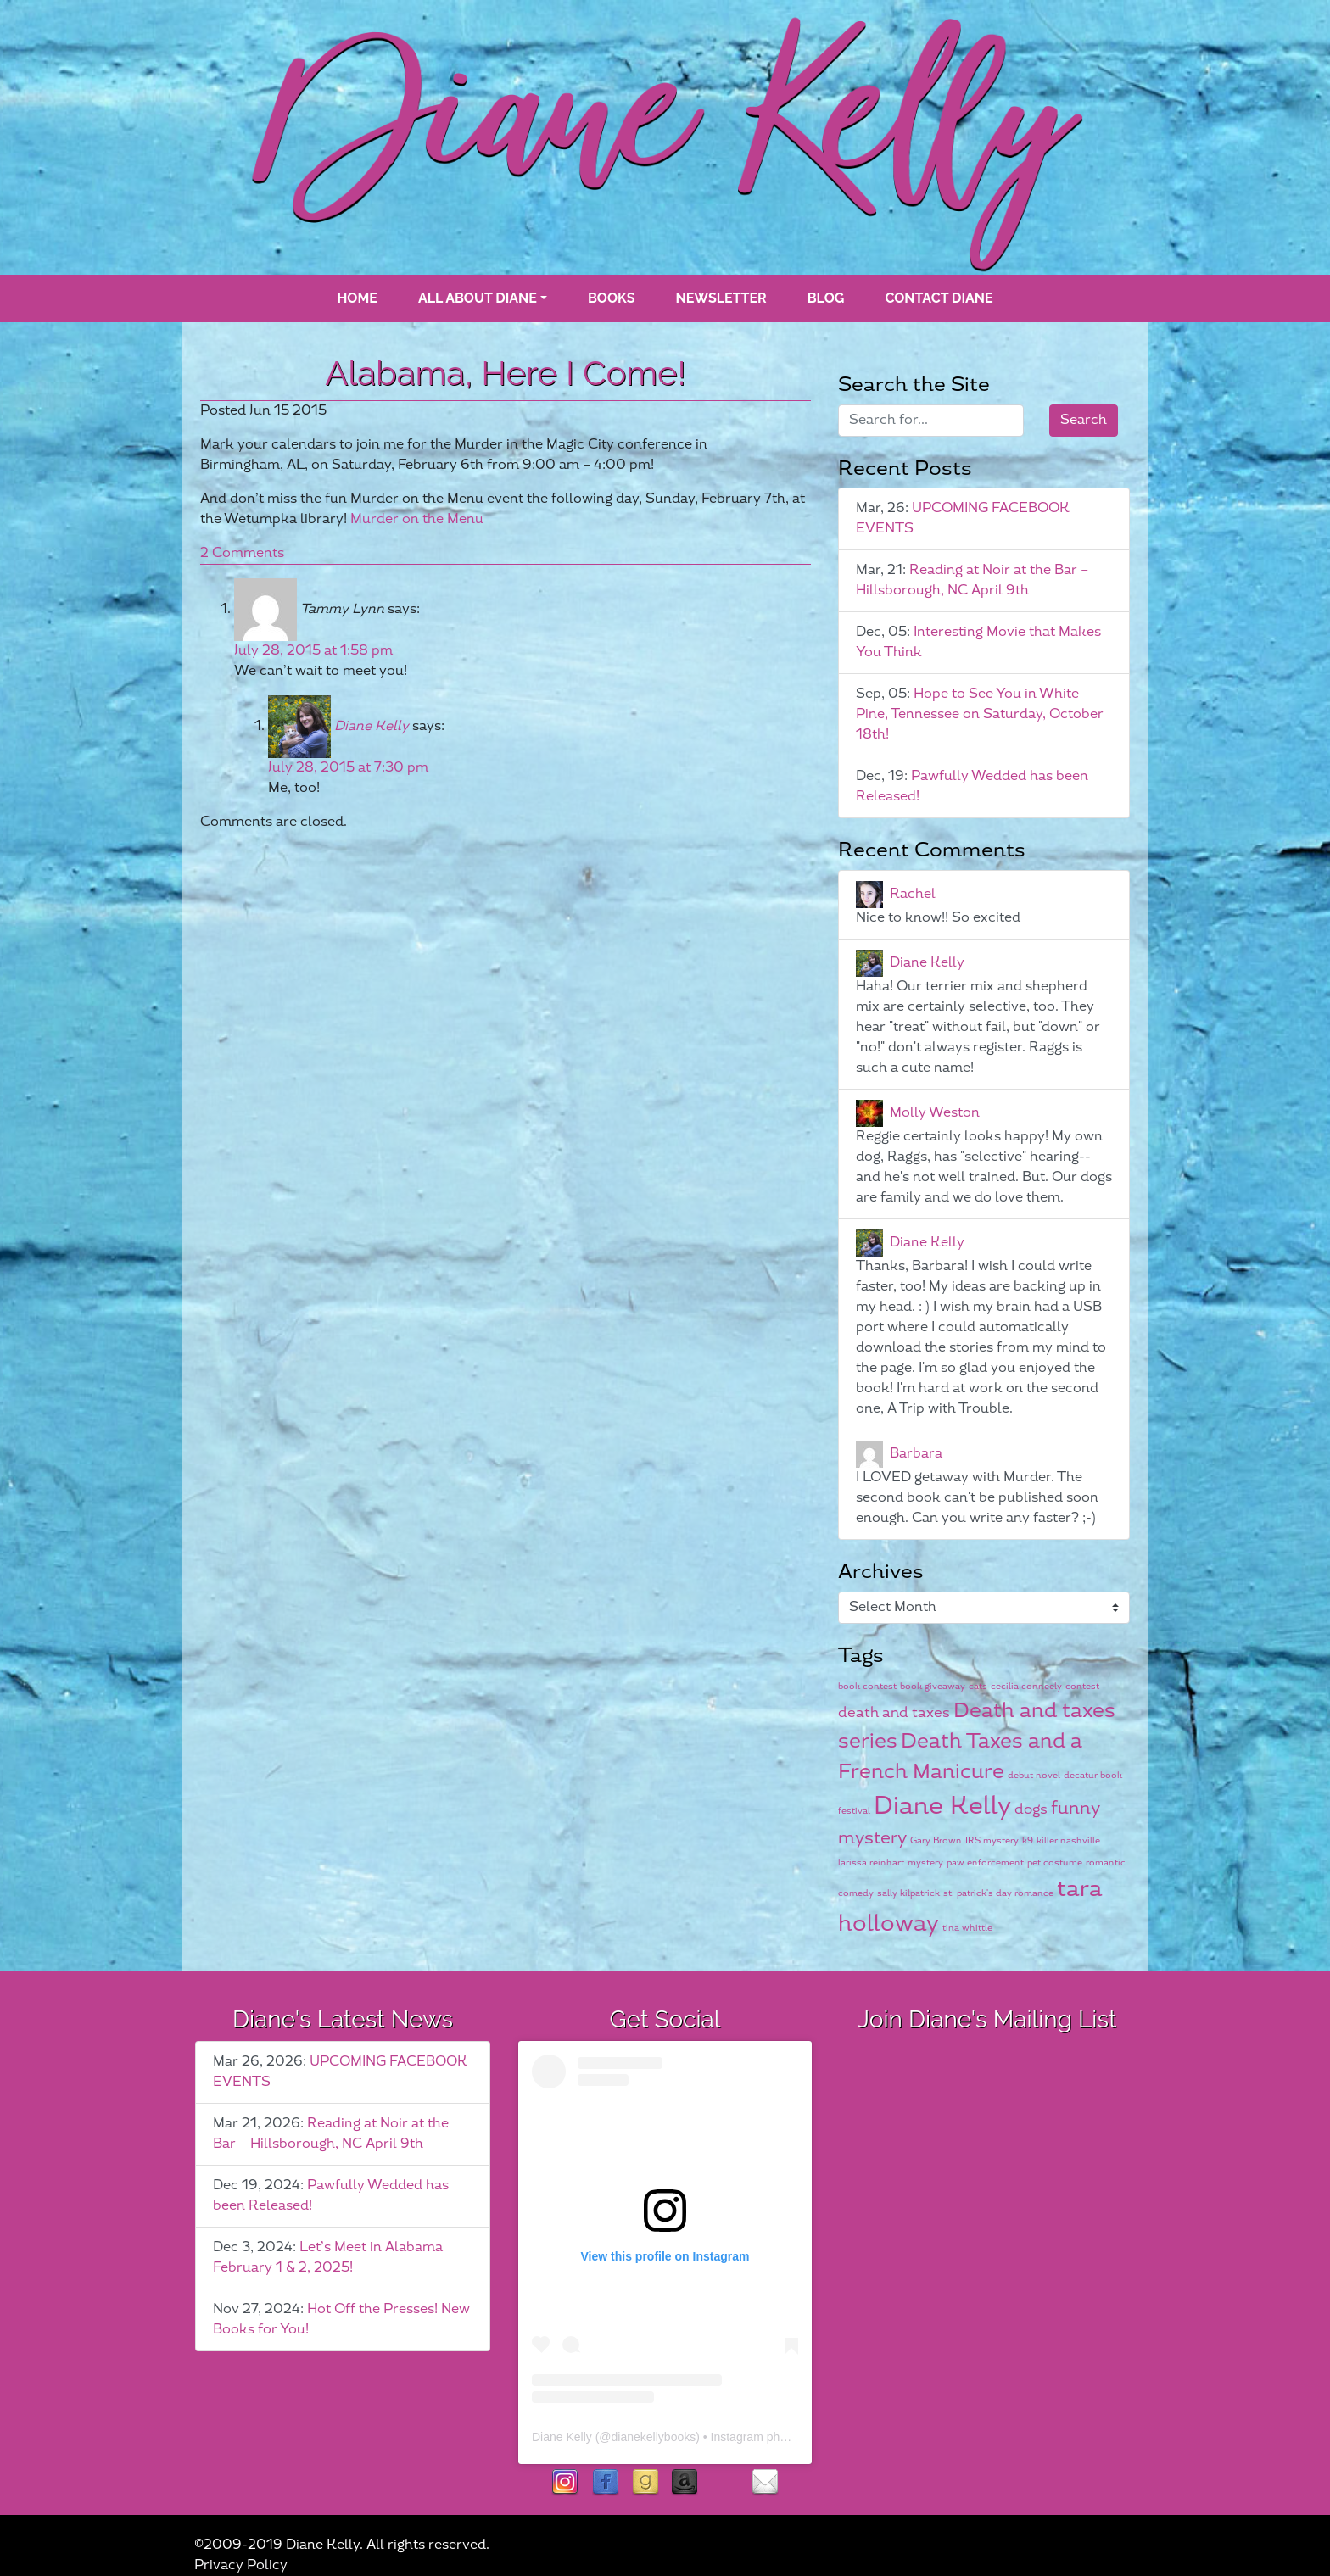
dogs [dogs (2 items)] (1031, 1809)
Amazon (685, 2483)
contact (765, 2483)
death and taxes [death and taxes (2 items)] (894, 1713)
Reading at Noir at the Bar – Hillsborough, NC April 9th (972, 580)
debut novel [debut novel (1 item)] (1034, 1775)
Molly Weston (935, 1113)
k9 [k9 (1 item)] (1027, 1840)
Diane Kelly (371, 726)
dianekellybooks (654, 2437)
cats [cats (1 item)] (978, 1686)
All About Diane (477, 298)
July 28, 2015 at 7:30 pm (348, 768)
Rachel (913, 894)
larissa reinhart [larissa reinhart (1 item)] (871, 1862)
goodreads (645, 2483)
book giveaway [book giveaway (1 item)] (932, 1686)
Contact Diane (938, 298)
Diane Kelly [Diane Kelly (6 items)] (942, 1806)
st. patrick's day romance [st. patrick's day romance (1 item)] (998, 1893)
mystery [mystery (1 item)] (925, 1862)
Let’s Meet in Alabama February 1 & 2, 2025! (328, 2258)
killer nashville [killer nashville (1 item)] (1068, 1840)
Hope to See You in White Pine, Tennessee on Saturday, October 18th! (980, 714)
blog (826, 298)
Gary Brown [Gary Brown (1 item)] (936, 1840)
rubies (725, 2483)
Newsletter (721, 298)
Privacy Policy (241, 2565)
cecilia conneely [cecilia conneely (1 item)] (1026, 1686)
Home (357, 298)
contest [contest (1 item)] (1082, 1686)
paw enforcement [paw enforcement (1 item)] (985, 1862)
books (611, 298)
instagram (565, 2483)
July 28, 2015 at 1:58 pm (313, 651)
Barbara (916, 1454)
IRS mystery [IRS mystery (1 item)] (992, 1840)
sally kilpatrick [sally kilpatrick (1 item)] (908, 1893)
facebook (605, 2483)
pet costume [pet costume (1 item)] (1054, 1862)
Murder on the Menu (416, 519)
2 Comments (242, 553)
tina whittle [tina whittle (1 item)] (967, 1927)
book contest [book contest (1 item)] (867, 1686)
